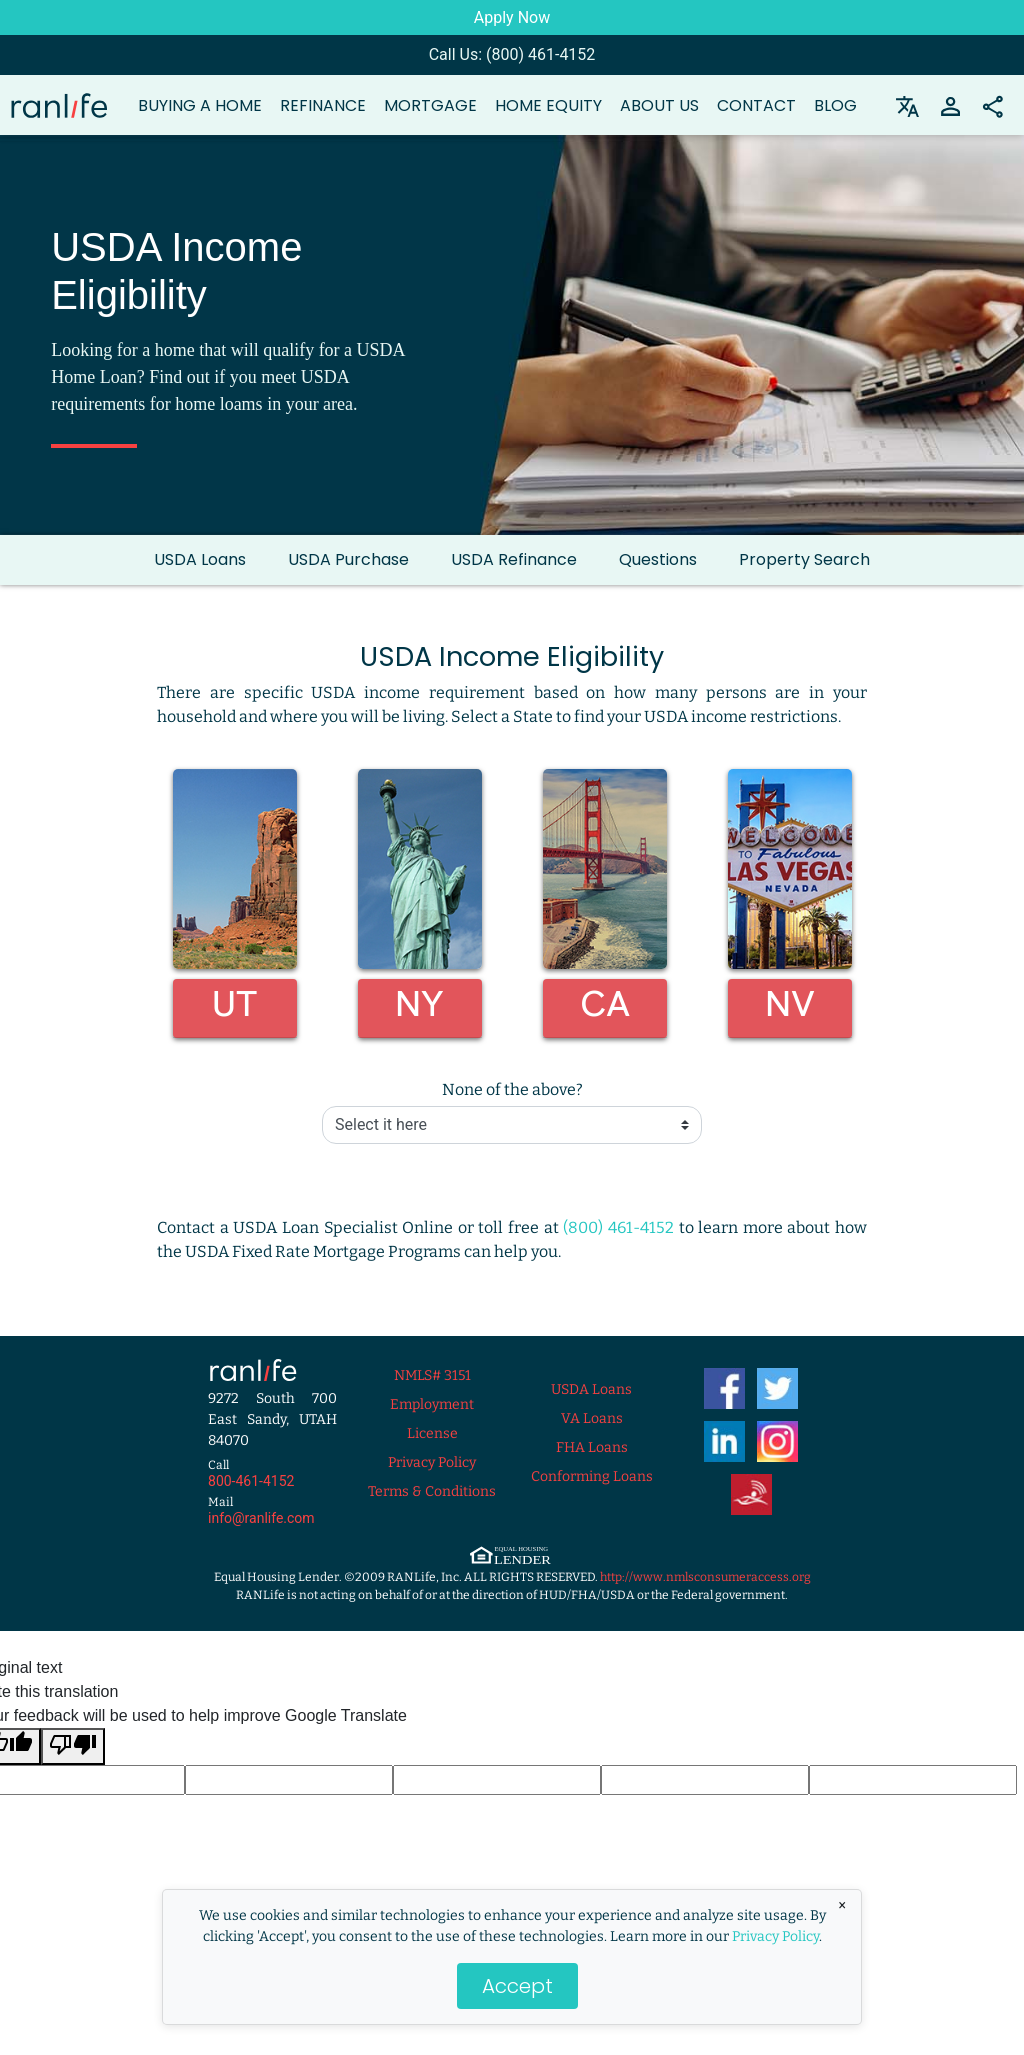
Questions (658, 559)
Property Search (804, 559)
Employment (432, 1404)
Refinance (323, 105)
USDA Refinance (514, 559)
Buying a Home (200, 105)
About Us (659, 105)
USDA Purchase (348, 559)
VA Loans (592, 1418)
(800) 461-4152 (618, 1227)
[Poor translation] (73, 1746)
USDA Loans (200, 559)
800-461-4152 (251, 1481)
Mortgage (430, 105)
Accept (517, 1986)
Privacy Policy (775, 1936)
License (432, 1433)
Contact (756, 105)
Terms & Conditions (432, 1491)
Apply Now (512, 17)
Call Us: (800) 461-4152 (512, 54)
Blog (835, 105)
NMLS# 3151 (432, 1375)
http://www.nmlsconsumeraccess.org (705, 1577)
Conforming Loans (592, 1476)
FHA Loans (592, 1447)
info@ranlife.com (261, 1518)
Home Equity (548, 105)
